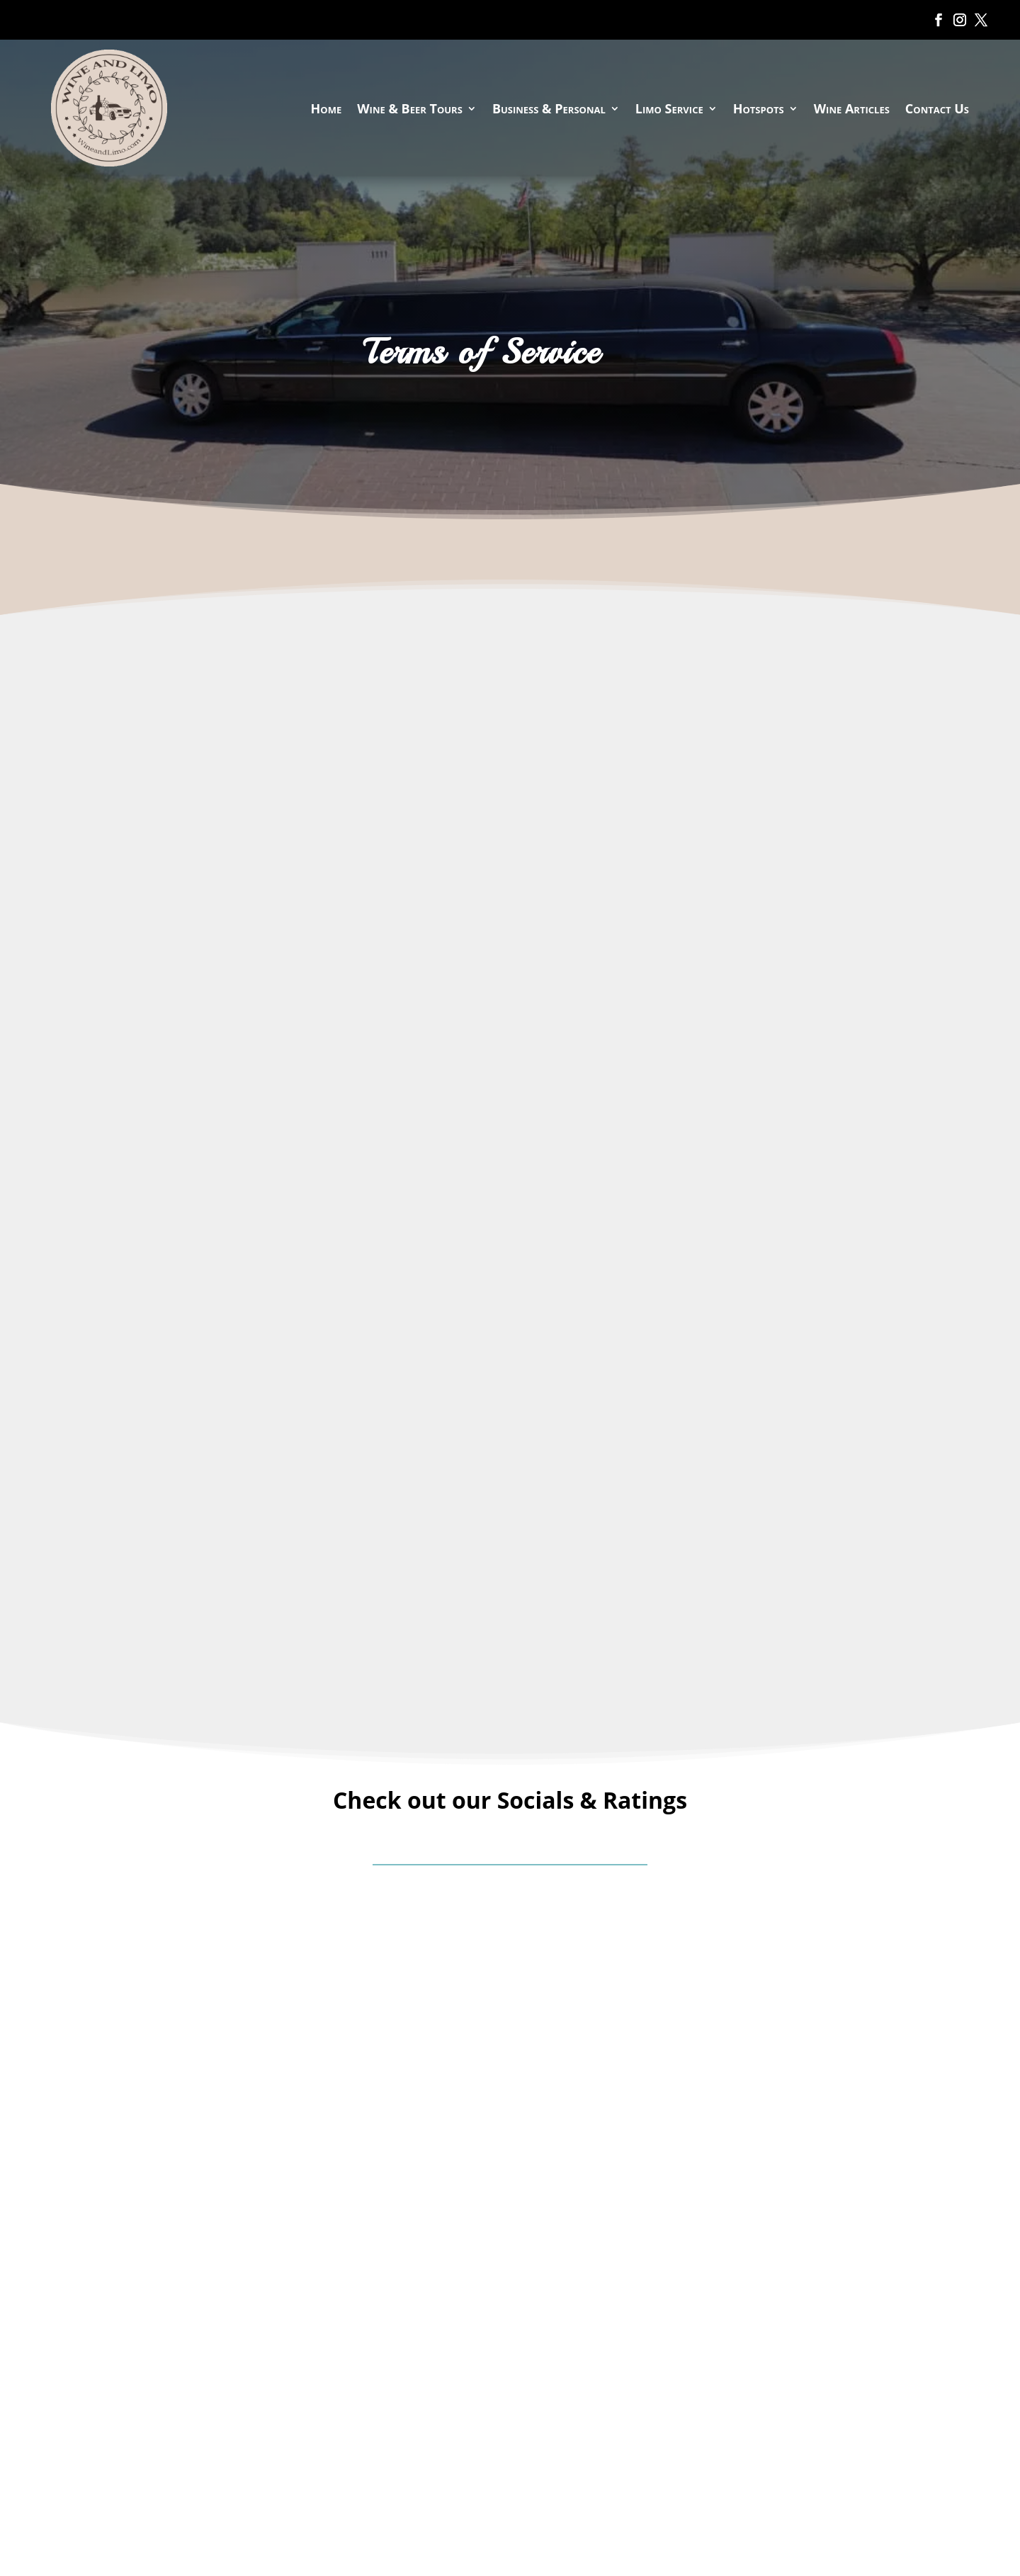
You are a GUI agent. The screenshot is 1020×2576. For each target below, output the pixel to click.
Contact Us (937, 108)
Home (326, 108)
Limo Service (669, 108)
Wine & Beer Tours (410, 108)
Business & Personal (549, 108)
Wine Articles (852, 108)
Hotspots (758, 108)
